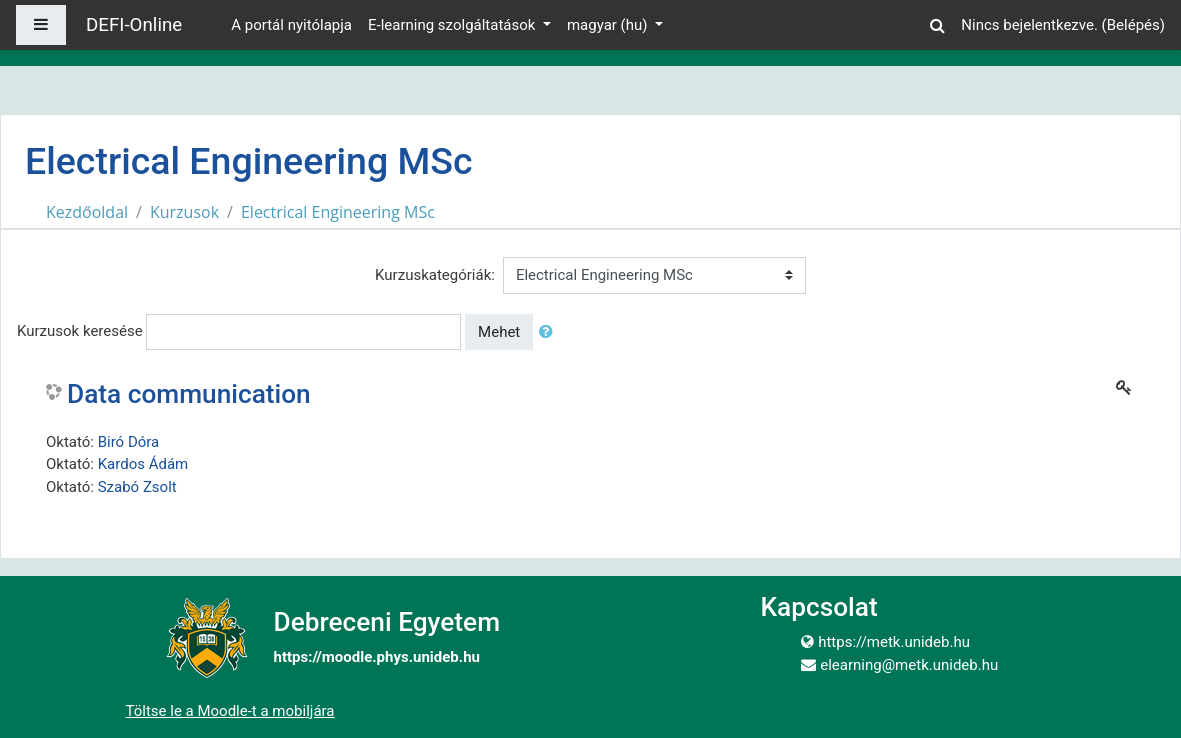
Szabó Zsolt (137, 487)
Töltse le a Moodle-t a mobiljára (230, 711)
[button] (937, 22)
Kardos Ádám (143, 464)
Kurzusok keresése (80, 331)
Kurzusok (184, 212)
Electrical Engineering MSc (338, 212)
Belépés (1133, 25)
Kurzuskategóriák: (435, 275)
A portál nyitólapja (291, 25)
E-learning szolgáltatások (453, 25)
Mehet (499, 332)
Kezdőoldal (87, 212)
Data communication (189, 394)
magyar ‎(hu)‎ (609, 25)
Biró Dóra (129, 442)
